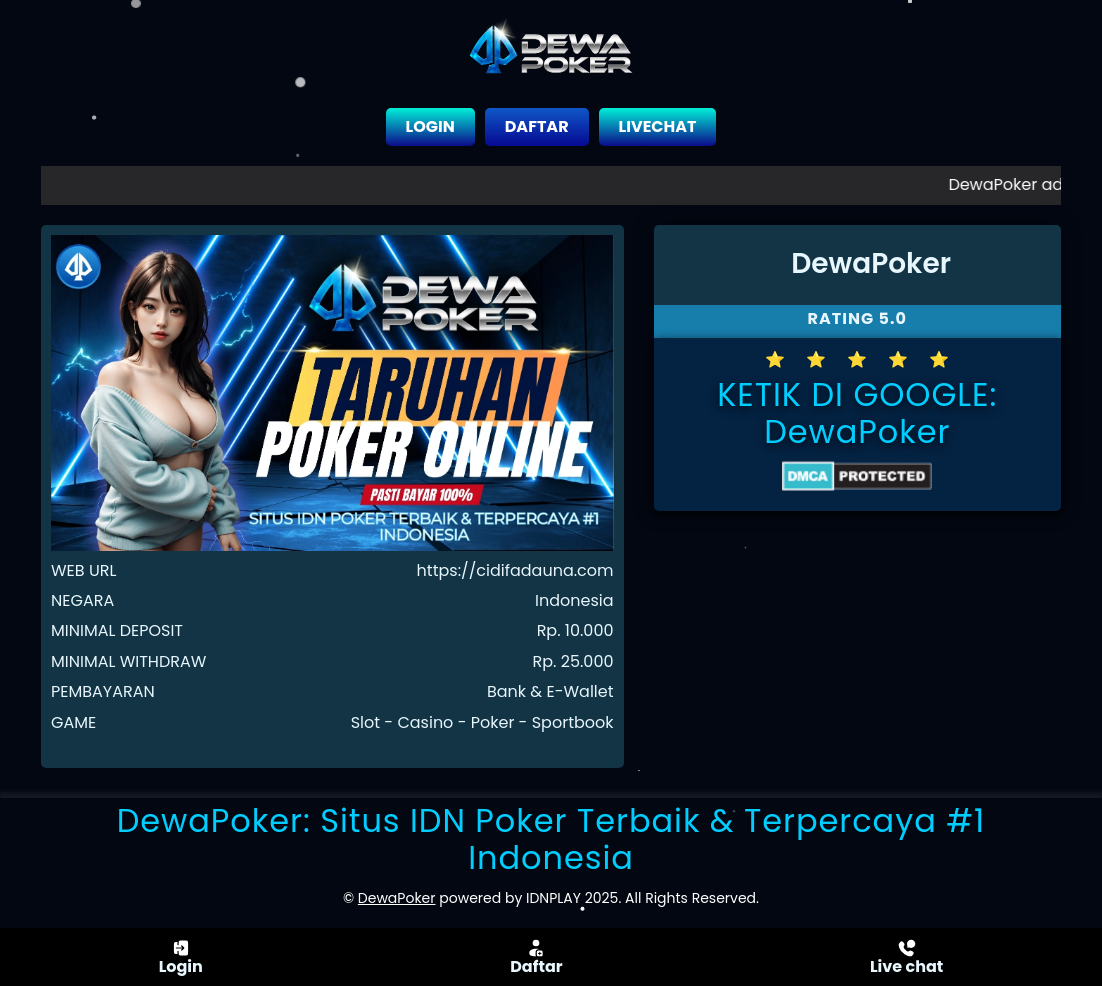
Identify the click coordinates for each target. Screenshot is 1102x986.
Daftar (536, 957)
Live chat (906, 957)
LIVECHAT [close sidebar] (658, 126)
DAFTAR (537, 126)
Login (181, 957)
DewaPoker (857, 431)
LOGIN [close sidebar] (430, 126)
